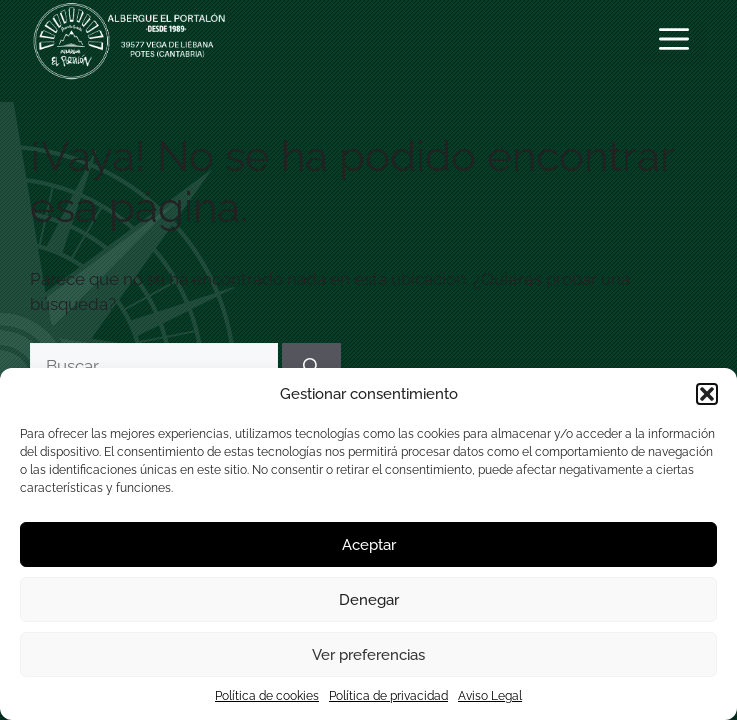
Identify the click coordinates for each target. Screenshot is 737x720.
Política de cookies (267, 696)
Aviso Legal (490, 696)
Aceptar (369, 545)
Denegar (369, 600)
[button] (707, 394)
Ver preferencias (368, 655)
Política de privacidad (388, 696)
